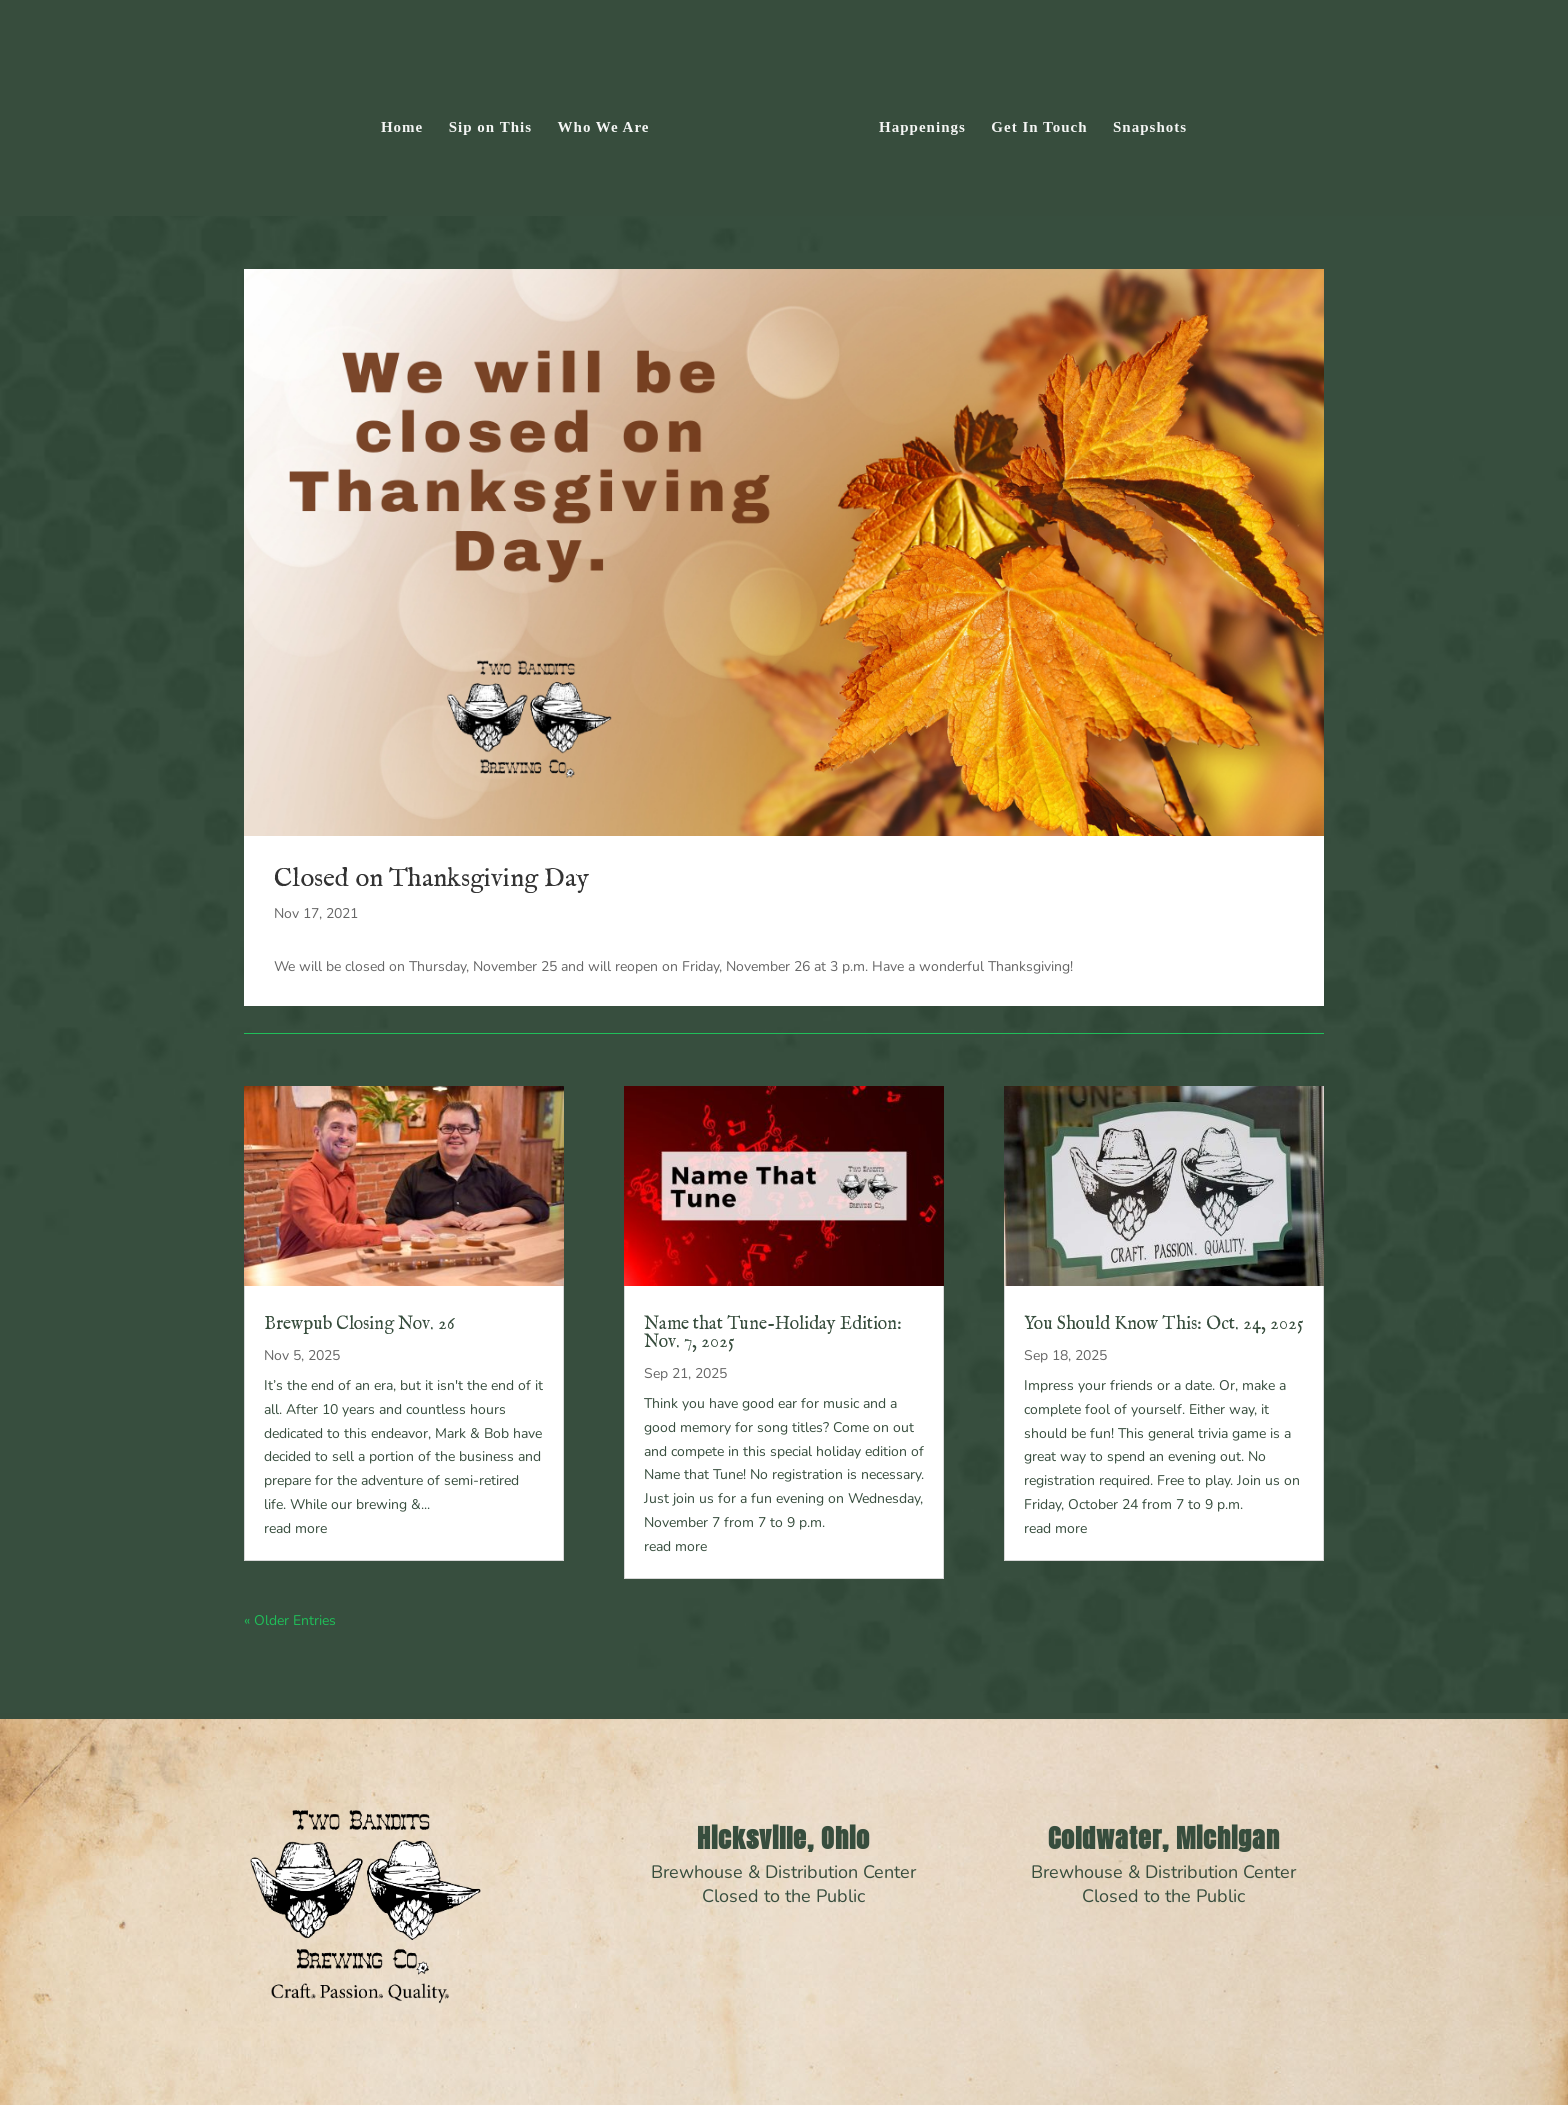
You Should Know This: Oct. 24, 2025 (1164, 1324)
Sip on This (490, 127)
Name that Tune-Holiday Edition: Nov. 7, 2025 (773, 1333)
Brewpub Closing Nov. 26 (359, 1324)
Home (402, 127)
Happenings (922, 127)
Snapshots (1150, 127)
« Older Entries (290, 1620)
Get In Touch (1039, 127)
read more (295, 1528)
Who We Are (604, 127)
